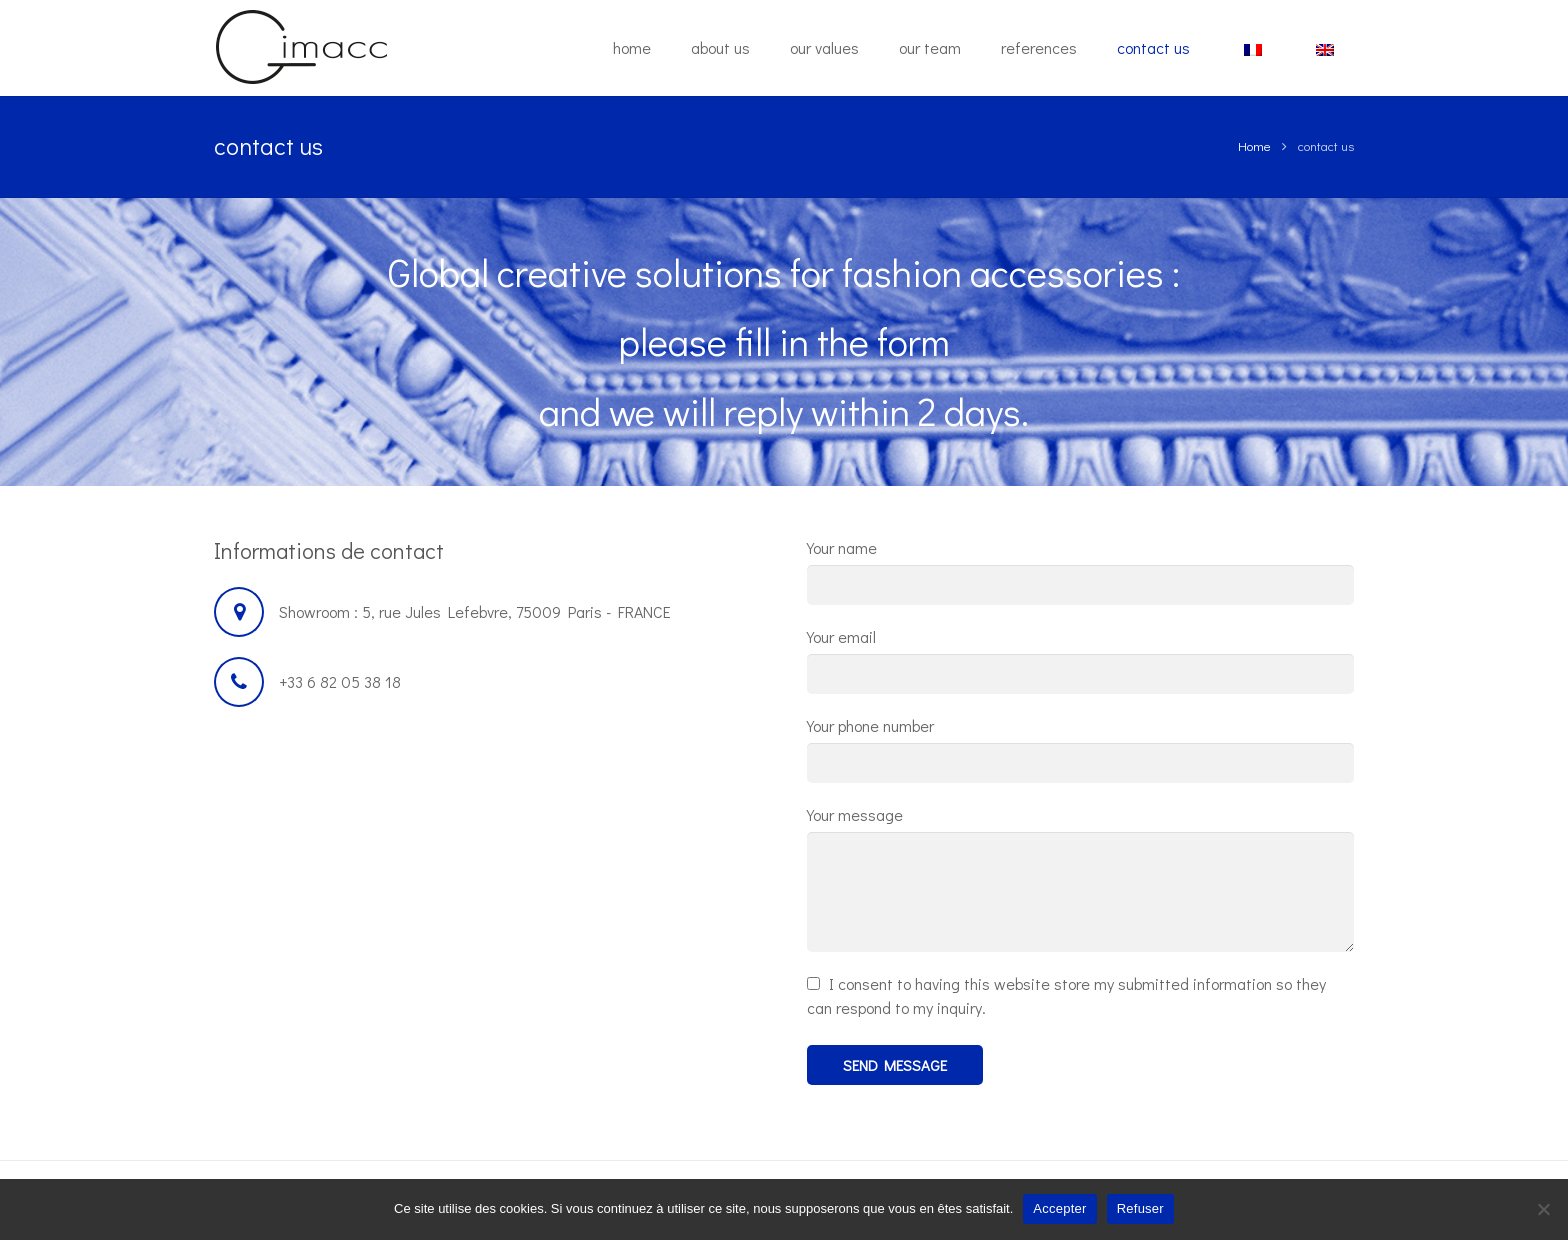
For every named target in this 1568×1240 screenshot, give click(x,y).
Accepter (1059, 1208)
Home (1254, 145)
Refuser (1140, 1208)
